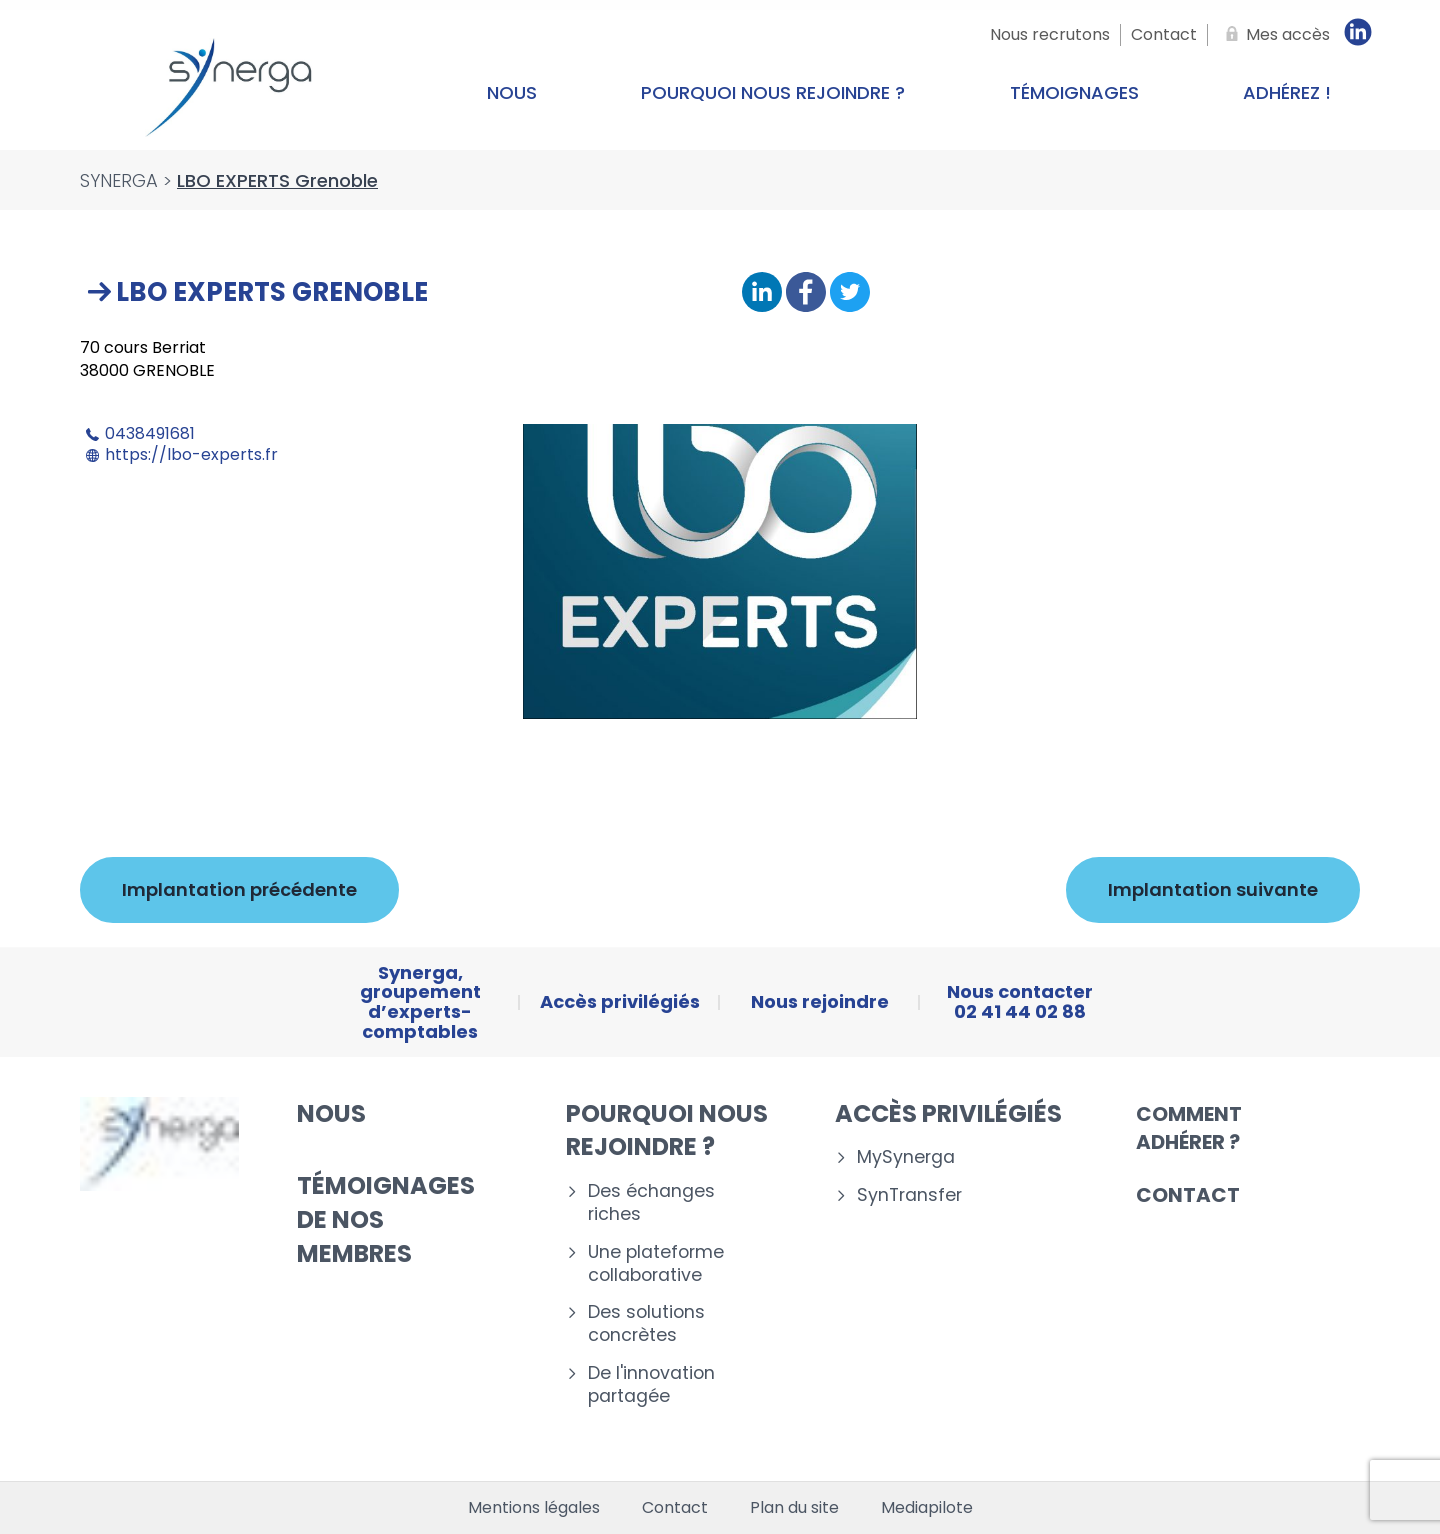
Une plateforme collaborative (656, 1264)
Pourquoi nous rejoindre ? (773, 92)
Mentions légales (534, 1508)
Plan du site (794, 1508)
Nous (512, 92)
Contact (1188, 1195)
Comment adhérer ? (1189, 1128)
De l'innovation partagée (651, 1385)
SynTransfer (909, 1195)
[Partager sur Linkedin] (762, 293)
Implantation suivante (1213, 889)
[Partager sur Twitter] (850, 293)
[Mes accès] (1274, 35)
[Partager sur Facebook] (806, 293)
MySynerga (906, 1157)
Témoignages (1074, 92)
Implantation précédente (239, 889)
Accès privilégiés (948, 1113)
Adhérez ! (1287, 92)
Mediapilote (927, 1508)
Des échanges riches (651, 1203)
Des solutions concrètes (646, 1324)
